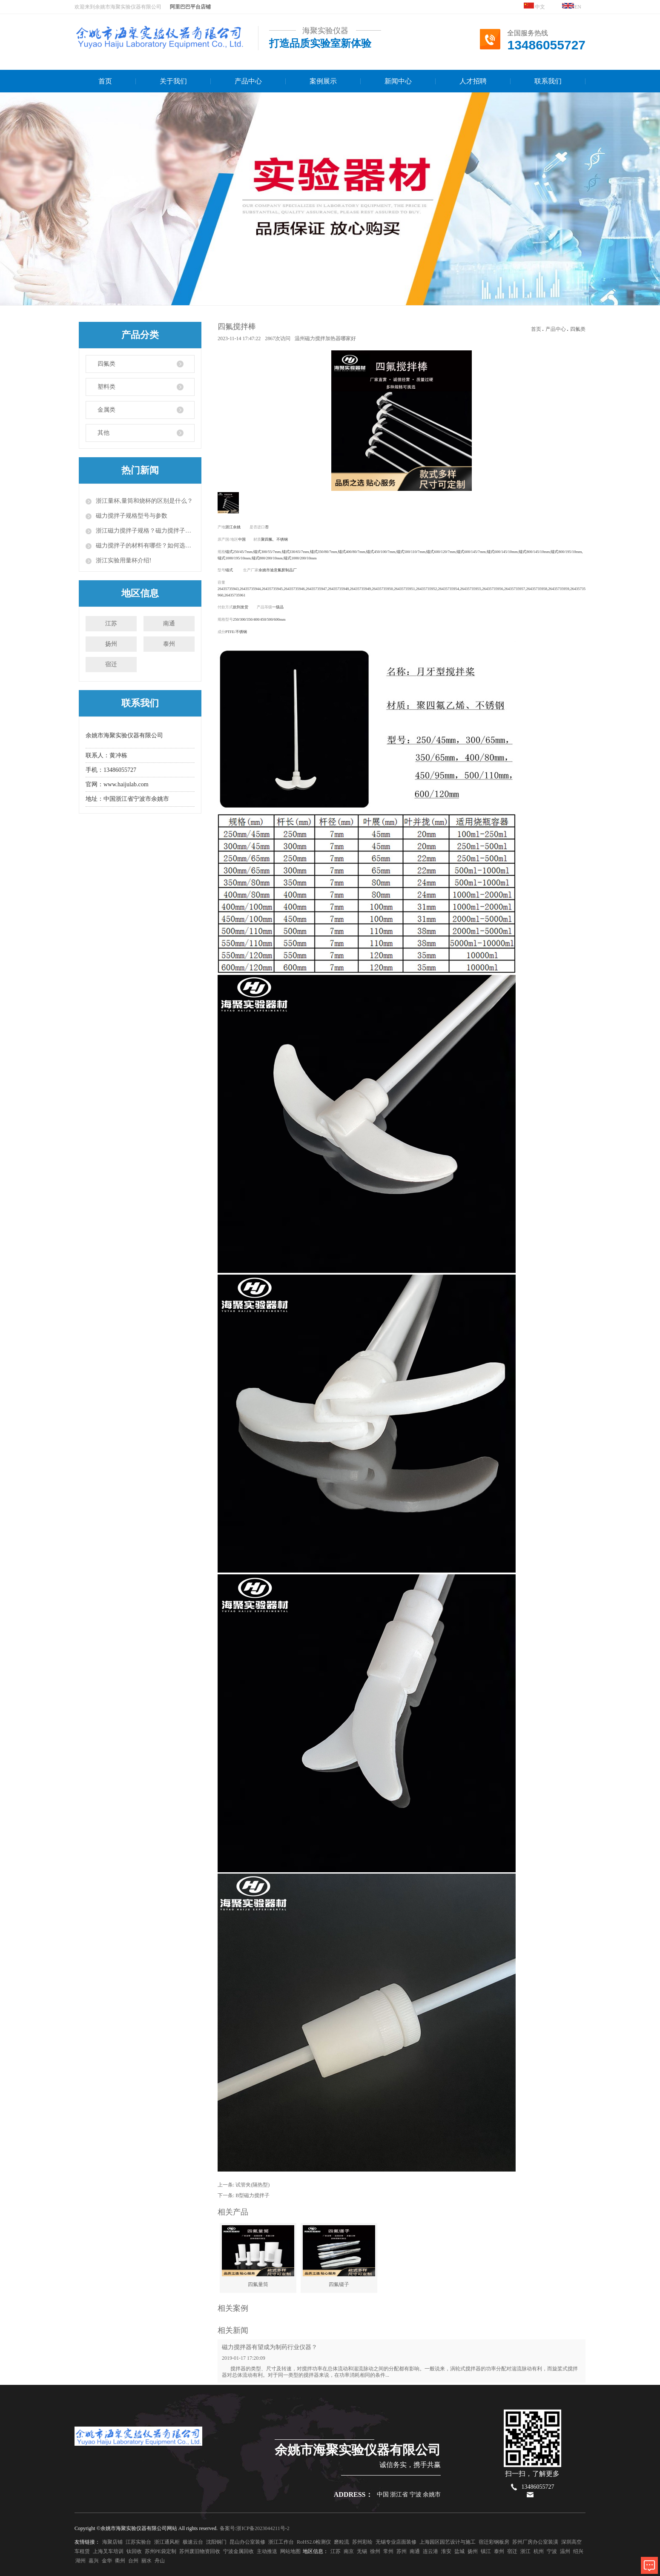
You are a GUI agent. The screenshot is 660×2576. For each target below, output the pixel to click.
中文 (534, 6)
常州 (388, 2551)
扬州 (111, 644)
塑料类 (106, 387)
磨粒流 (341, 2542)
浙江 (525, 2551)
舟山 (160, 2561)
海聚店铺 (112, 2542)
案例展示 (323, 81)
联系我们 (548, 81)
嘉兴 (94, 2561)
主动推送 (267, 2551)
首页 (105, 81)
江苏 (111, 623)
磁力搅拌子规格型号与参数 (131, 516)
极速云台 (193, 2542)
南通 (169, 623)
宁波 (552, 2551)
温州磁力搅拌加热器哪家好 (325, 338)
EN (572, 6)
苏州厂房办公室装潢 (535, 2542)
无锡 (362, 2551)
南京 (349, 2551)
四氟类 (106, 364)
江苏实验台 (138, 2542)
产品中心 (248, 81)
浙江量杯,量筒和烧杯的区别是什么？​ (144, 501)
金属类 (106, 410)
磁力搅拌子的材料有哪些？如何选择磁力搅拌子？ (145, 545)
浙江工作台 (281, 2542)
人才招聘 (473, 81)
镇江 (486, 2551)
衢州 (120, 2561)
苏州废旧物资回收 (199, 2551)
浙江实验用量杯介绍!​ (124, 560)
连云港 (430, 2551)
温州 (565, 2551)
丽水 (146, 2561)
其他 (103, 433)
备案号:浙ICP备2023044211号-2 (255, 2528)
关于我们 (173, 81)
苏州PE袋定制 (160, 2551)
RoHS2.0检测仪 (314, 2542)
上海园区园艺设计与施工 (447, 2542)
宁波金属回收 (238, 2551)
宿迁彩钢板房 (494, 2542)
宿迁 (111, 664)
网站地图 (290, 2551)
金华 (107, 2561)
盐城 (459, 2551)
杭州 (539, 2551)
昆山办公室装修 (247, 2542)
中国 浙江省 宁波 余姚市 (409, 2494)
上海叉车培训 (108, 2551)
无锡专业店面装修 (396, 2542)
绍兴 (578, 2551)
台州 (133, 2561)
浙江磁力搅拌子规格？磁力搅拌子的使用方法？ (145, 530)
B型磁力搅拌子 (252, 2195)
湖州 (80, 2561)
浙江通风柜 (167, 2542)
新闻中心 (398, 81)
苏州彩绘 (362, 2542)
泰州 (169, 644)
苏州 (401, 2551)
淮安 (446, 2551)
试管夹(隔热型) (252, 2185)
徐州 (375, 2551)
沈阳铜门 (216, 2542)
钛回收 (134, 2551)
